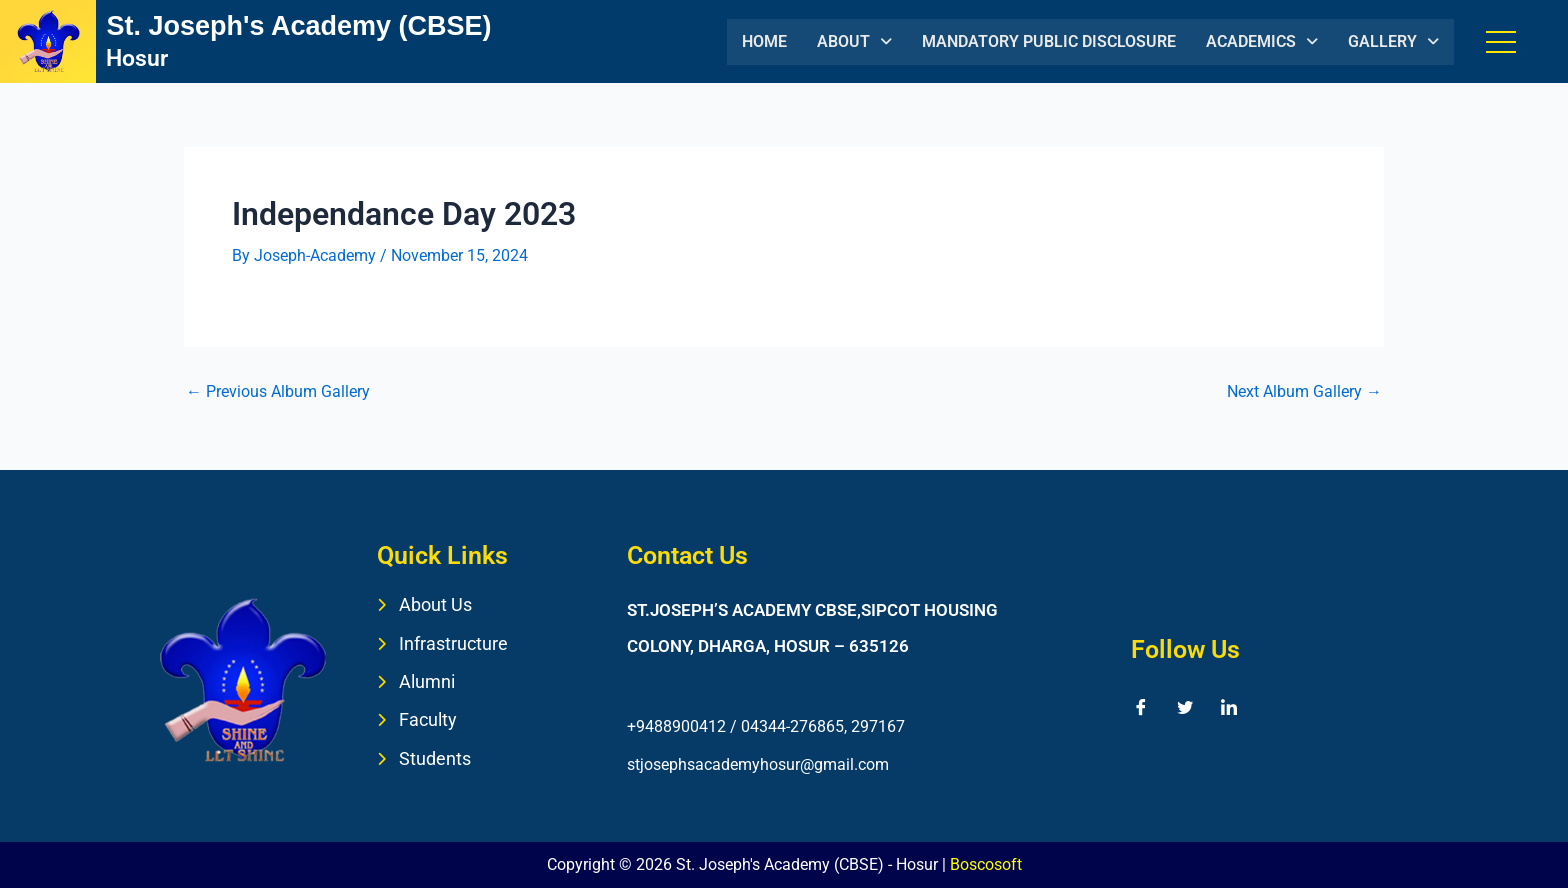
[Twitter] (1185, 707)
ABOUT (854, 41)
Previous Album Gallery (278, 392)
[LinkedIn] (1229, 707)
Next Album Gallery (1304, 392)
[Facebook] (1141, 707)
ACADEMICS (1262, 41)
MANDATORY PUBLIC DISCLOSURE (1049, 41)
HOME (764, 41)
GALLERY (1393, 41)
